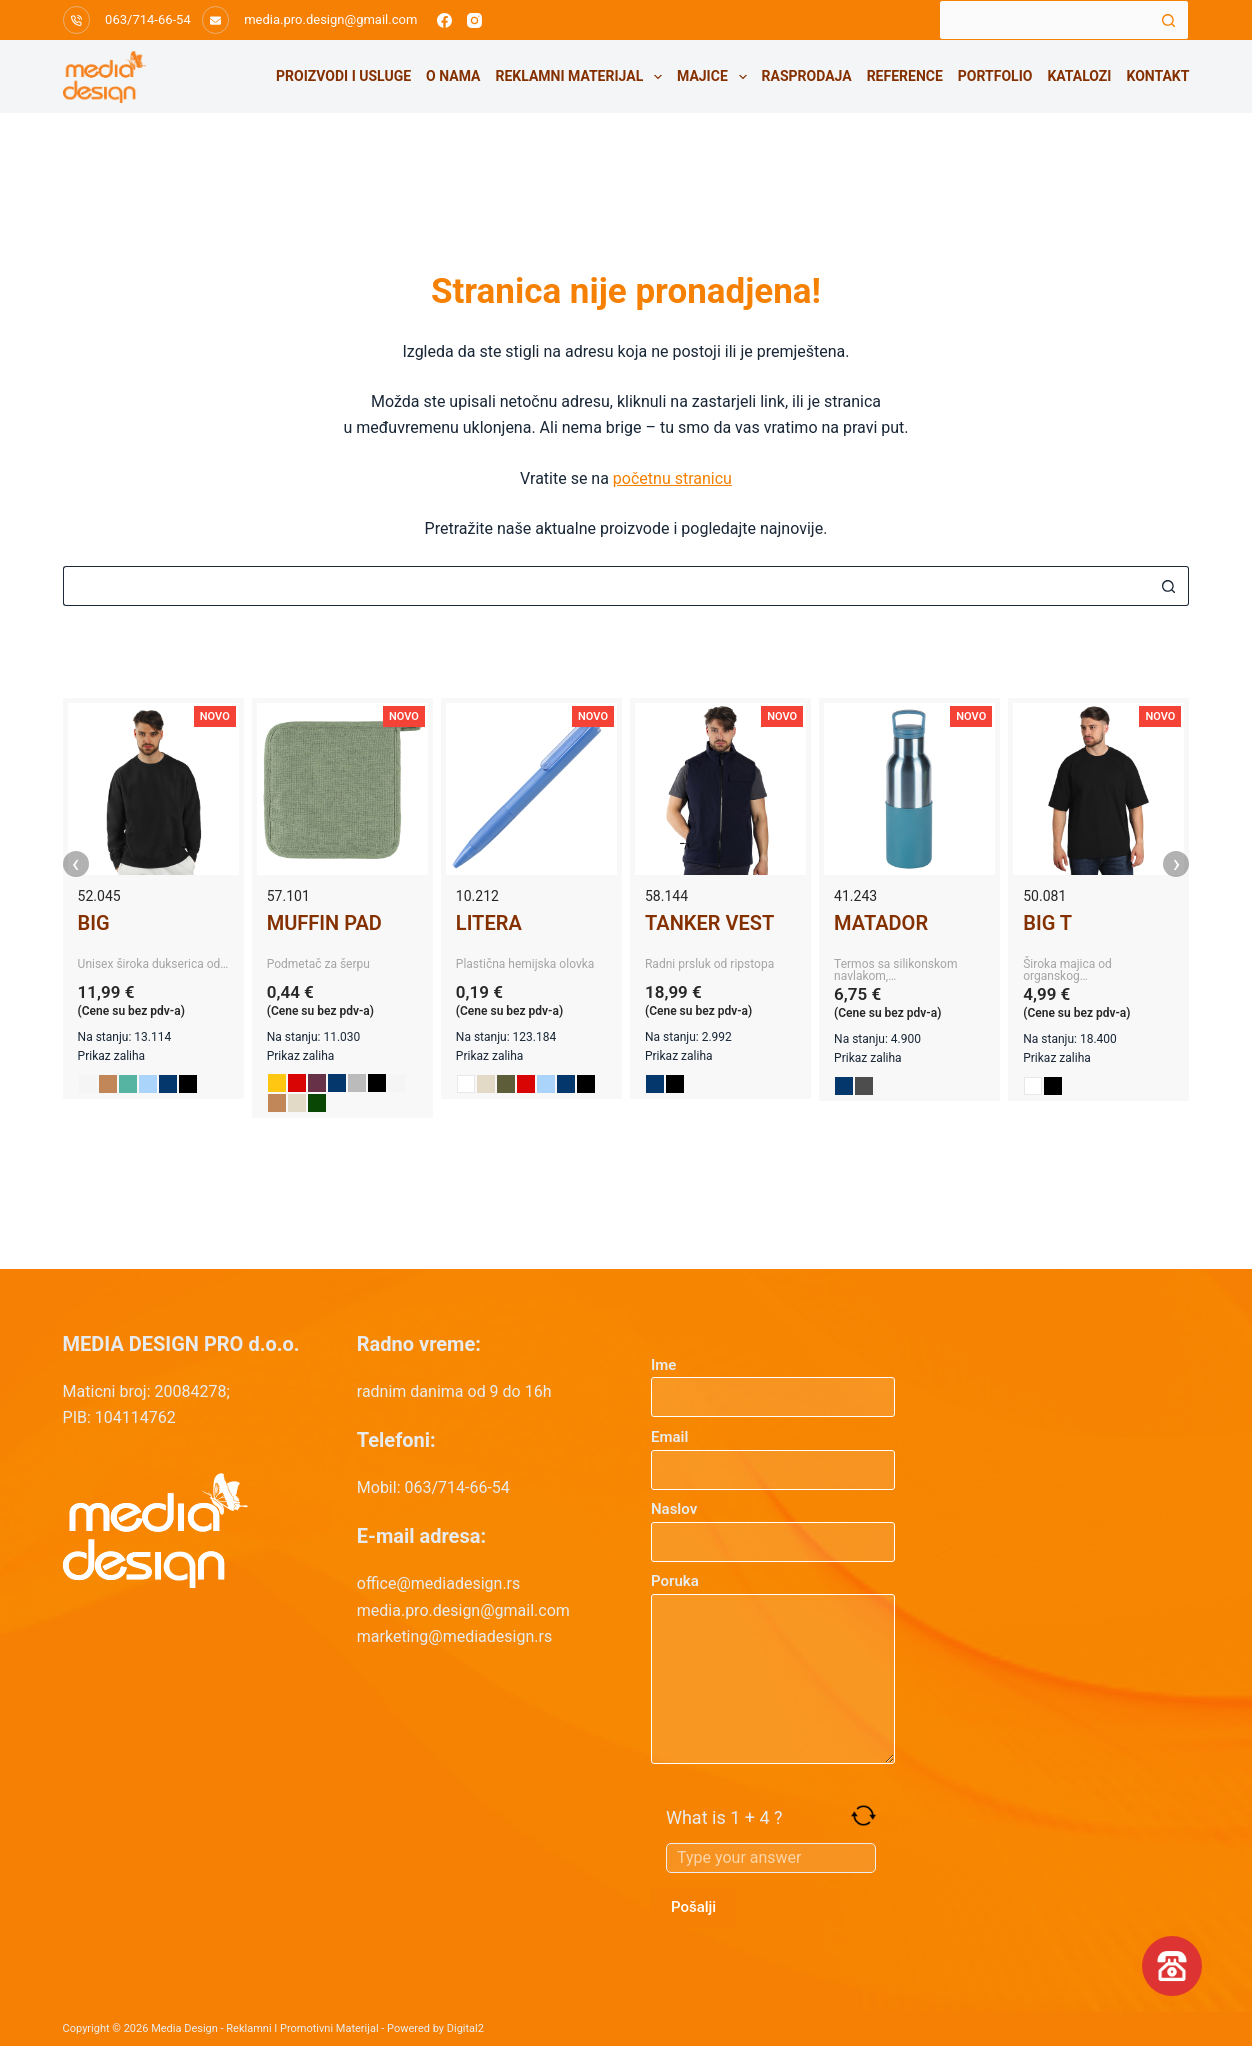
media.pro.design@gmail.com (330, 19)
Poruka (773, 1668)
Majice (715, 77)
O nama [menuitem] (453, 76)
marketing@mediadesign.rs (454, 1636)
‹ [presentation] (76, 864)
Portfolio (995, 76)
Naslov (773, 1525)
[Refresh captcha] (863, 1815)
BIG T (1047, 923)
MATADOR (881, 923)
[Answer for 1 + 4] (771, 1858)
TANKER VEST (709, 923)
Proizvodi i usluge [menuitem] (343, 76)
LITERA (489, 923)
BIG (94, 923)
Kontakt (1157, 76)
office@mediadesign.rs (439, 1583)
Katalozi (1079, 76)
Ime (773, 1381)
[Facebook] (444, 20)
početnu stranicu (672, 478)
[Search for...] (1044, 20)
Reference (905, 76)
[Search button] (1169, 20)
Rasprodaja (807, 76)
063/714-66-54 (148, 19)
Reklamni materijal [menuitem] (582, 77)
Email (773, 1453)
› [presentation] (1177, 864)
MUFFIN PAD (324, 923)
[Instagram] (474, 20)
